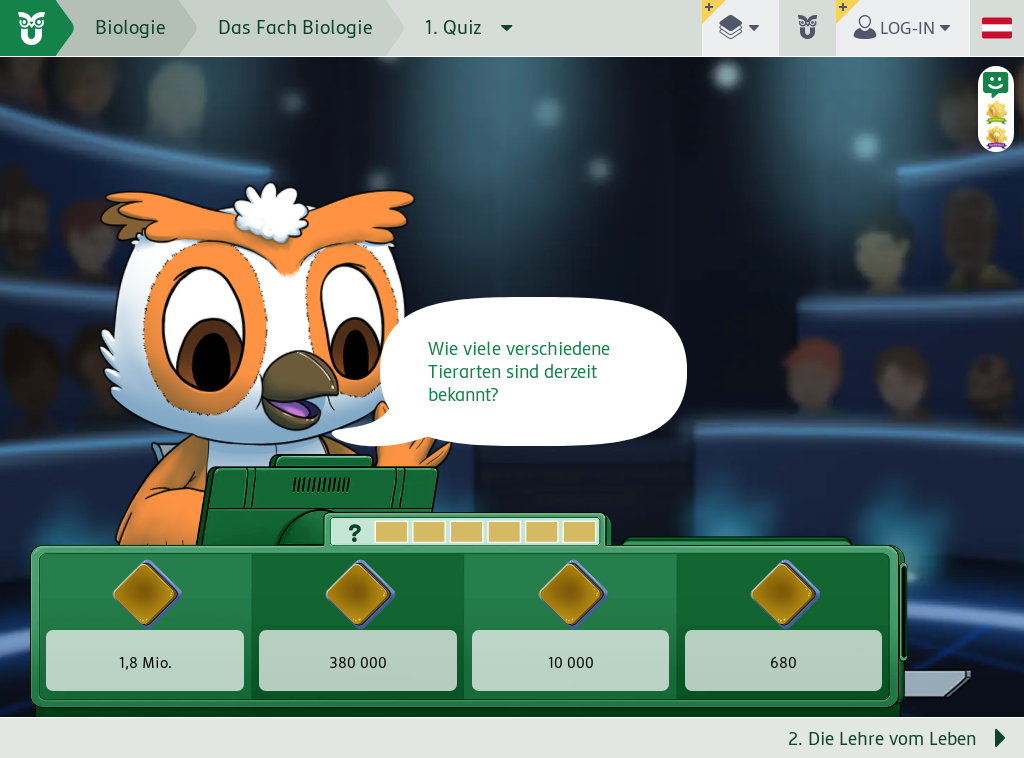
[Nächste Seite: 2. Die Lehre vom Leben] (768, 738)
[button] (740, 28)
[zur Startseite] (37, 28)
